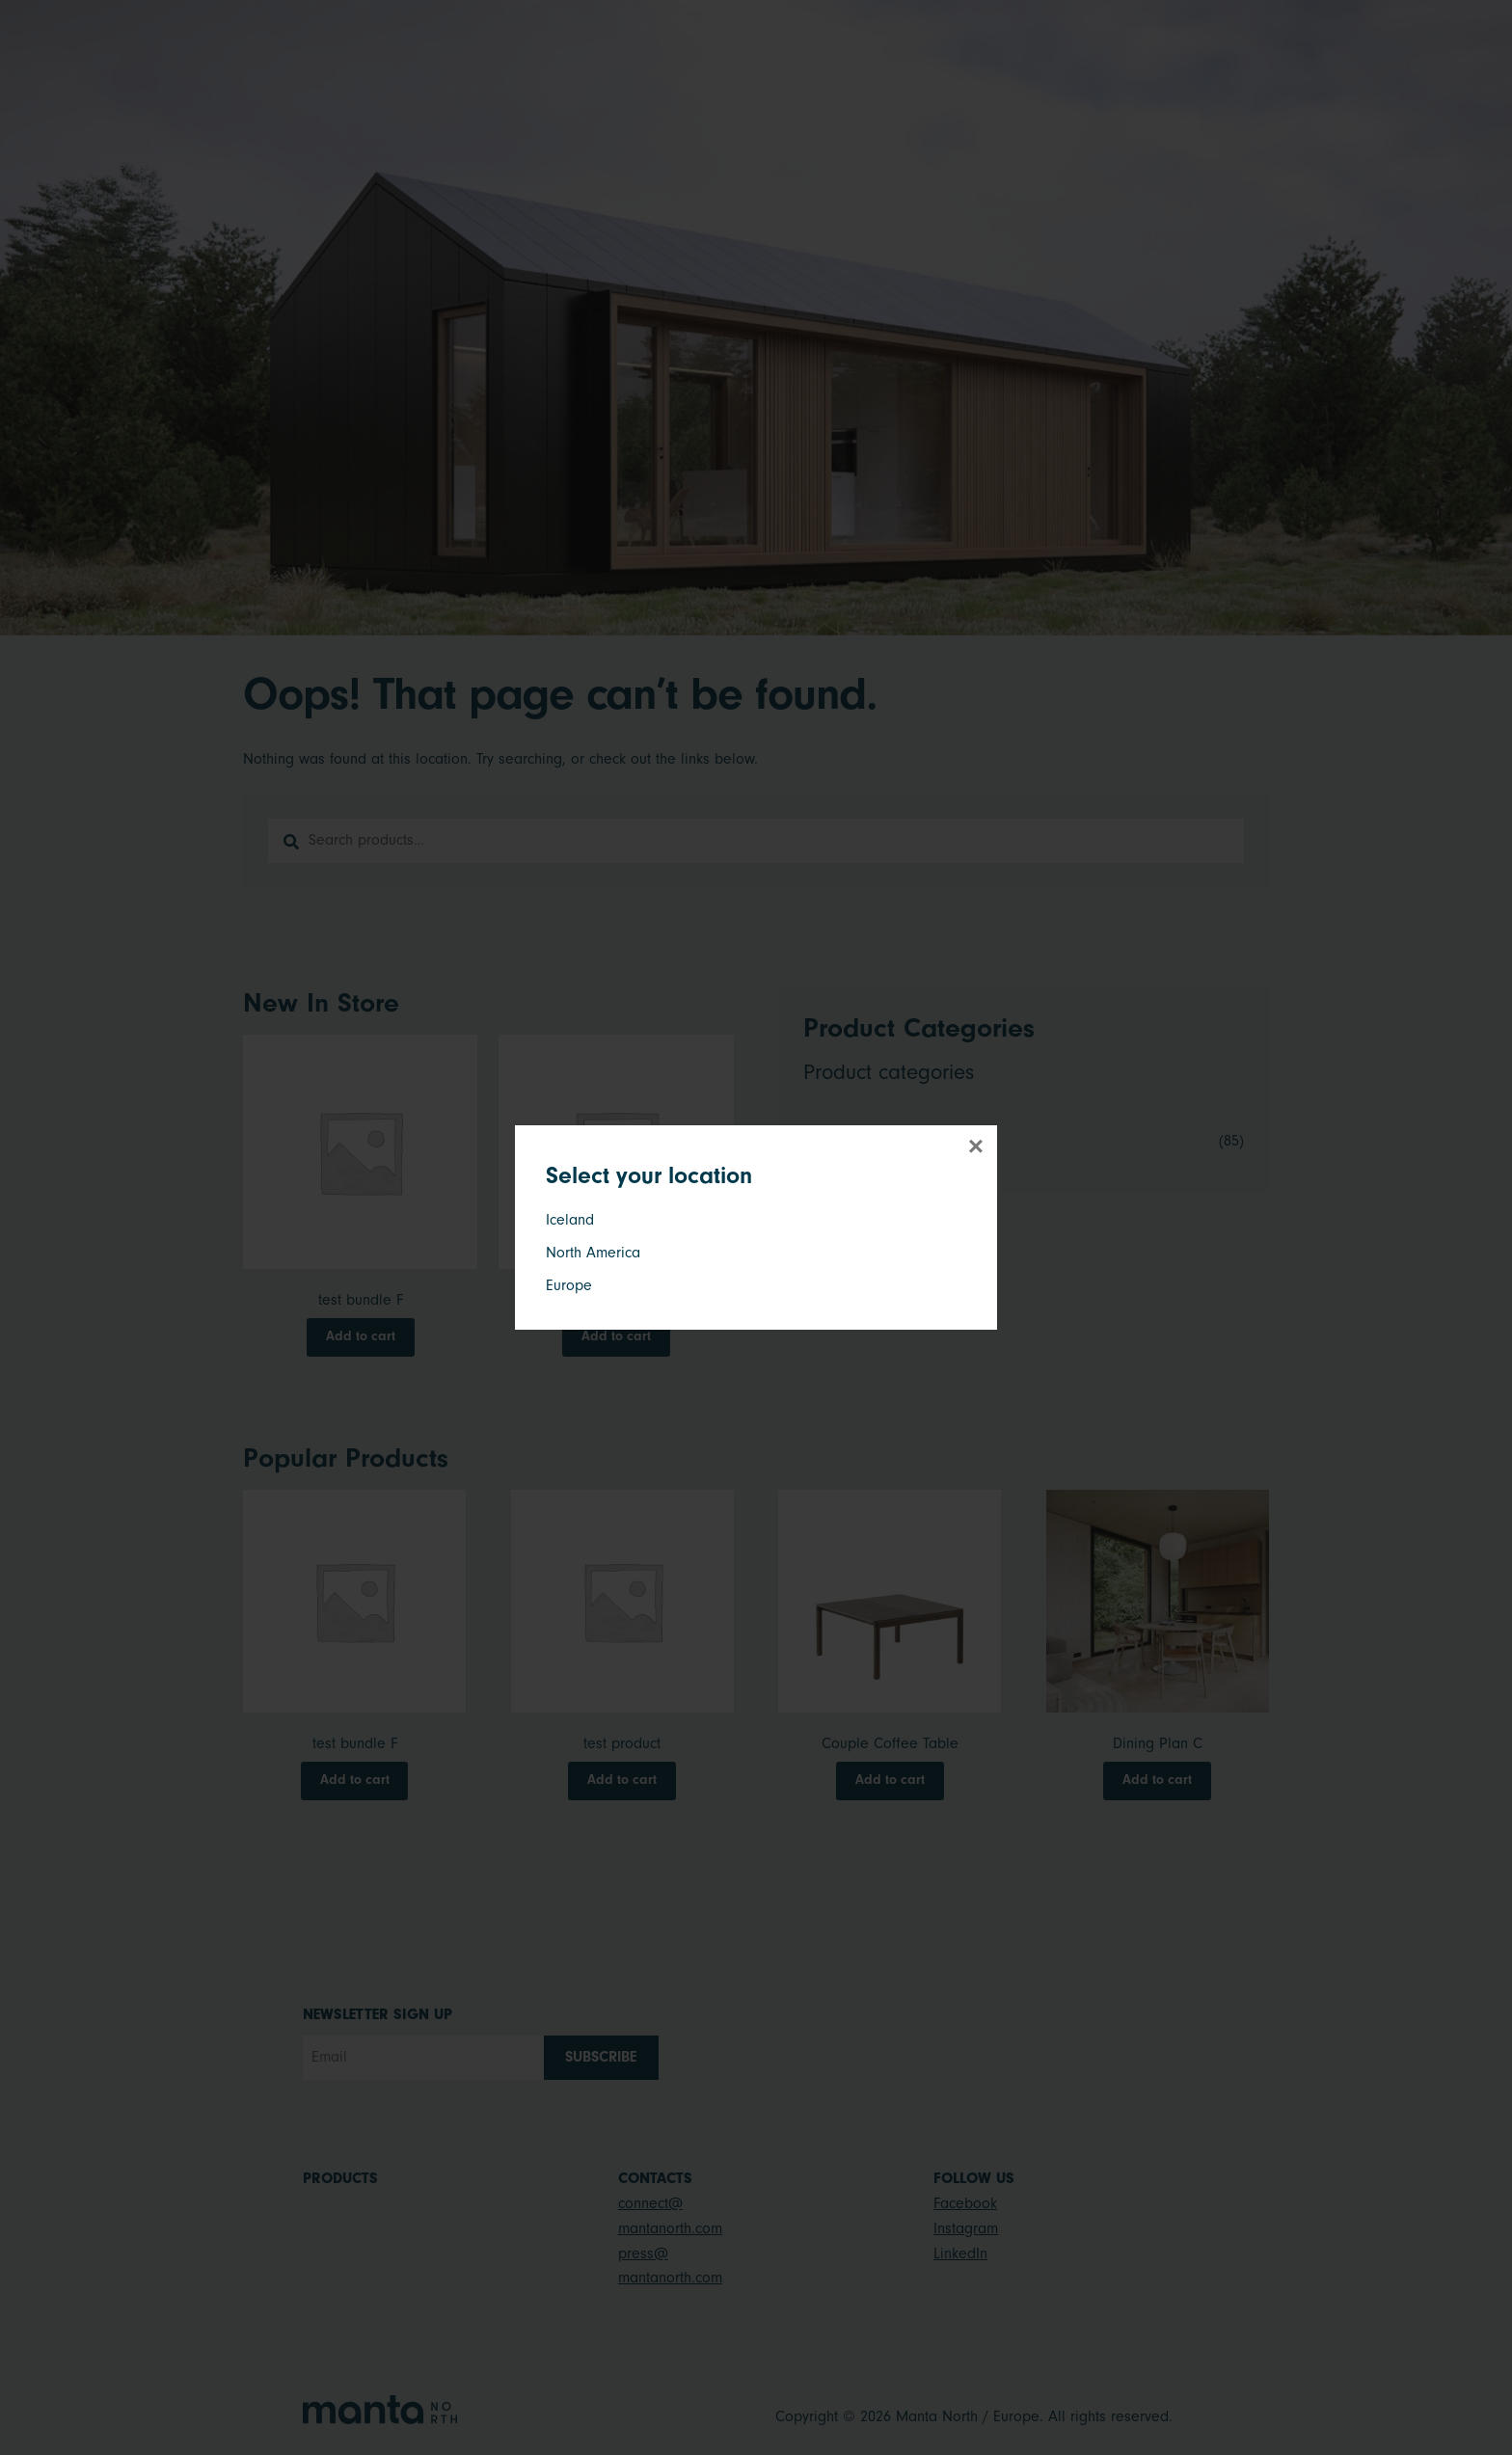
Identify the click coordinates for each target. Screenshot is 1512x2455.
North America (593, 1252)
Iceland (570, 1219)
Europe (569, 1285)
